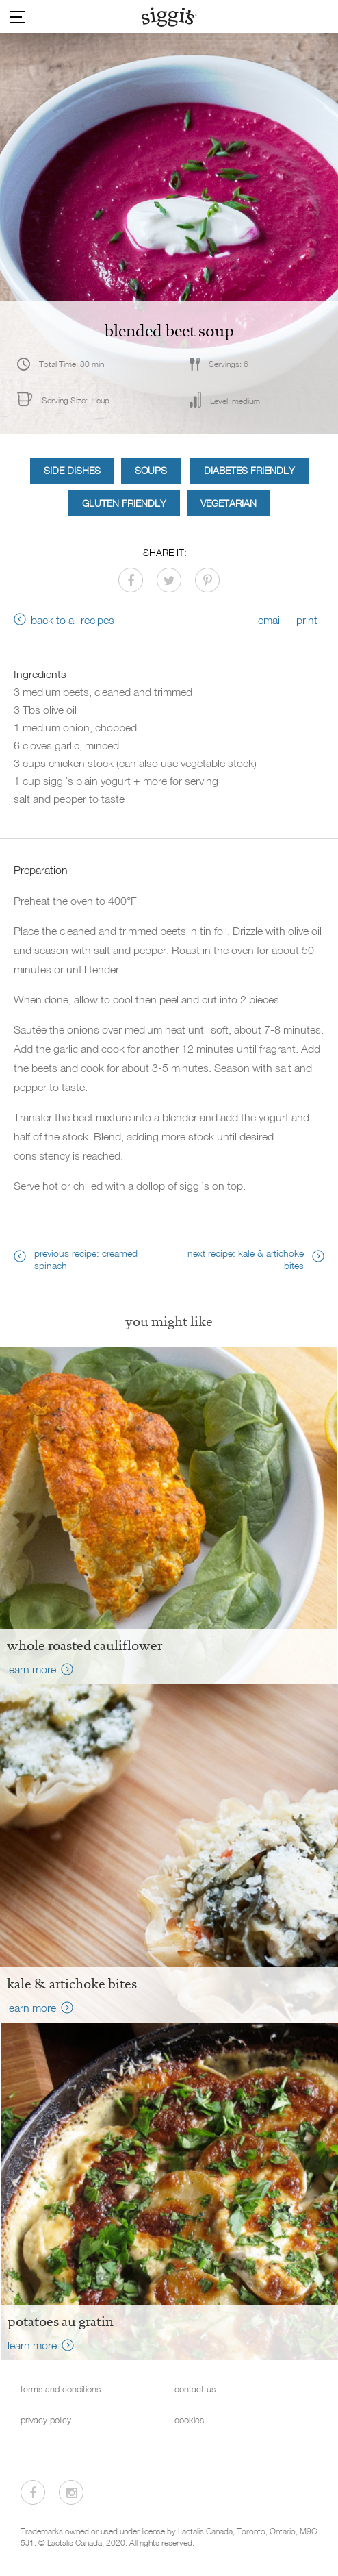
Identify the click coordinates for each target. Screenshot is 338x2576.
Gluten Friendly (124, 503)
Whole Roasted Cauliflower (84, 1645)
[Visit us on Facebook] (33, 2492)
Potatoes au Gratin (61, 2321)
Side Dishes (72, 470)
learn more (31, 1669)
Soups (151, 470)
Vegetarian (228, 503)
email (270, 620)
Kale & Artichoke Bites (72, 1983)
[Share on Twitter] (169, 580)
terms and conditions (61, 2389)
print (306, 620)
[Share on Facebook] (130, 580)
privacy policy (46, 2420)
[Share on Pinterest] (207, 580)
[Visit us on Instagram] (71, 2492)
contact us (195, 2389)
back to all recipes (72, 620)
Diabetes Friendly (249, 470)
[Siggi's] (169, 16)
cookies (189, 2420)
